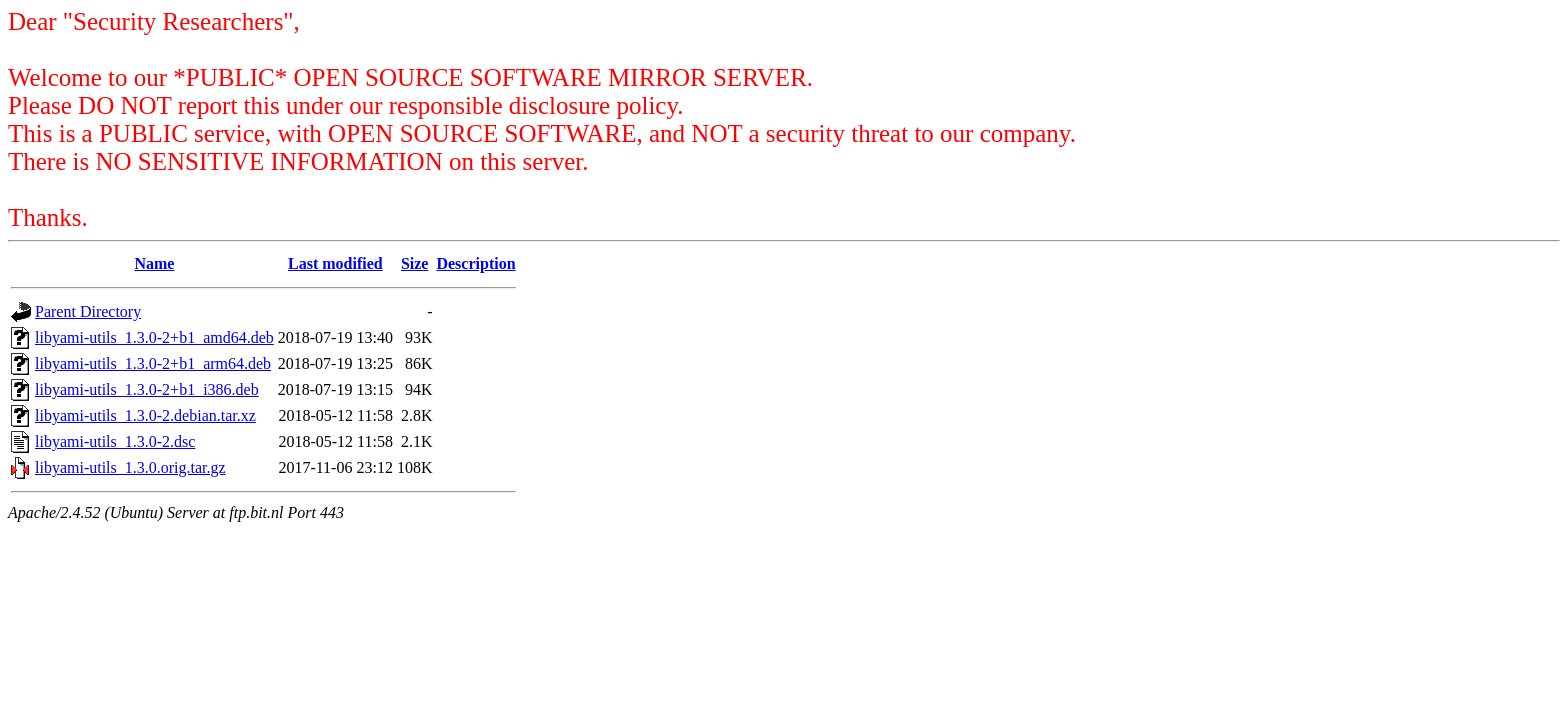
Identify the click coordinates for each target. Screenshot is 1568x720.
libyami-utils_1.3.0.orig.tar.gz (130, 467)
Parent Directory (88, 311)
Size (415, 263)
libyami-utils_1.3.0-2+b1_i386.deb (147, 389)
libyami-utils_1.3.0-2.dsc (115, 441)
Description (475, 263)
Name (154, 263)
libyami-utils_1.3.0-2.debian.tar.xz (145, 415)
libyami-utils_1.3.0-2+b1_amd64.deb (154, 337)
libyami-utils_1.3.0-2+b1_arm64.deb (153, 363)
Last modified (335, 263)
